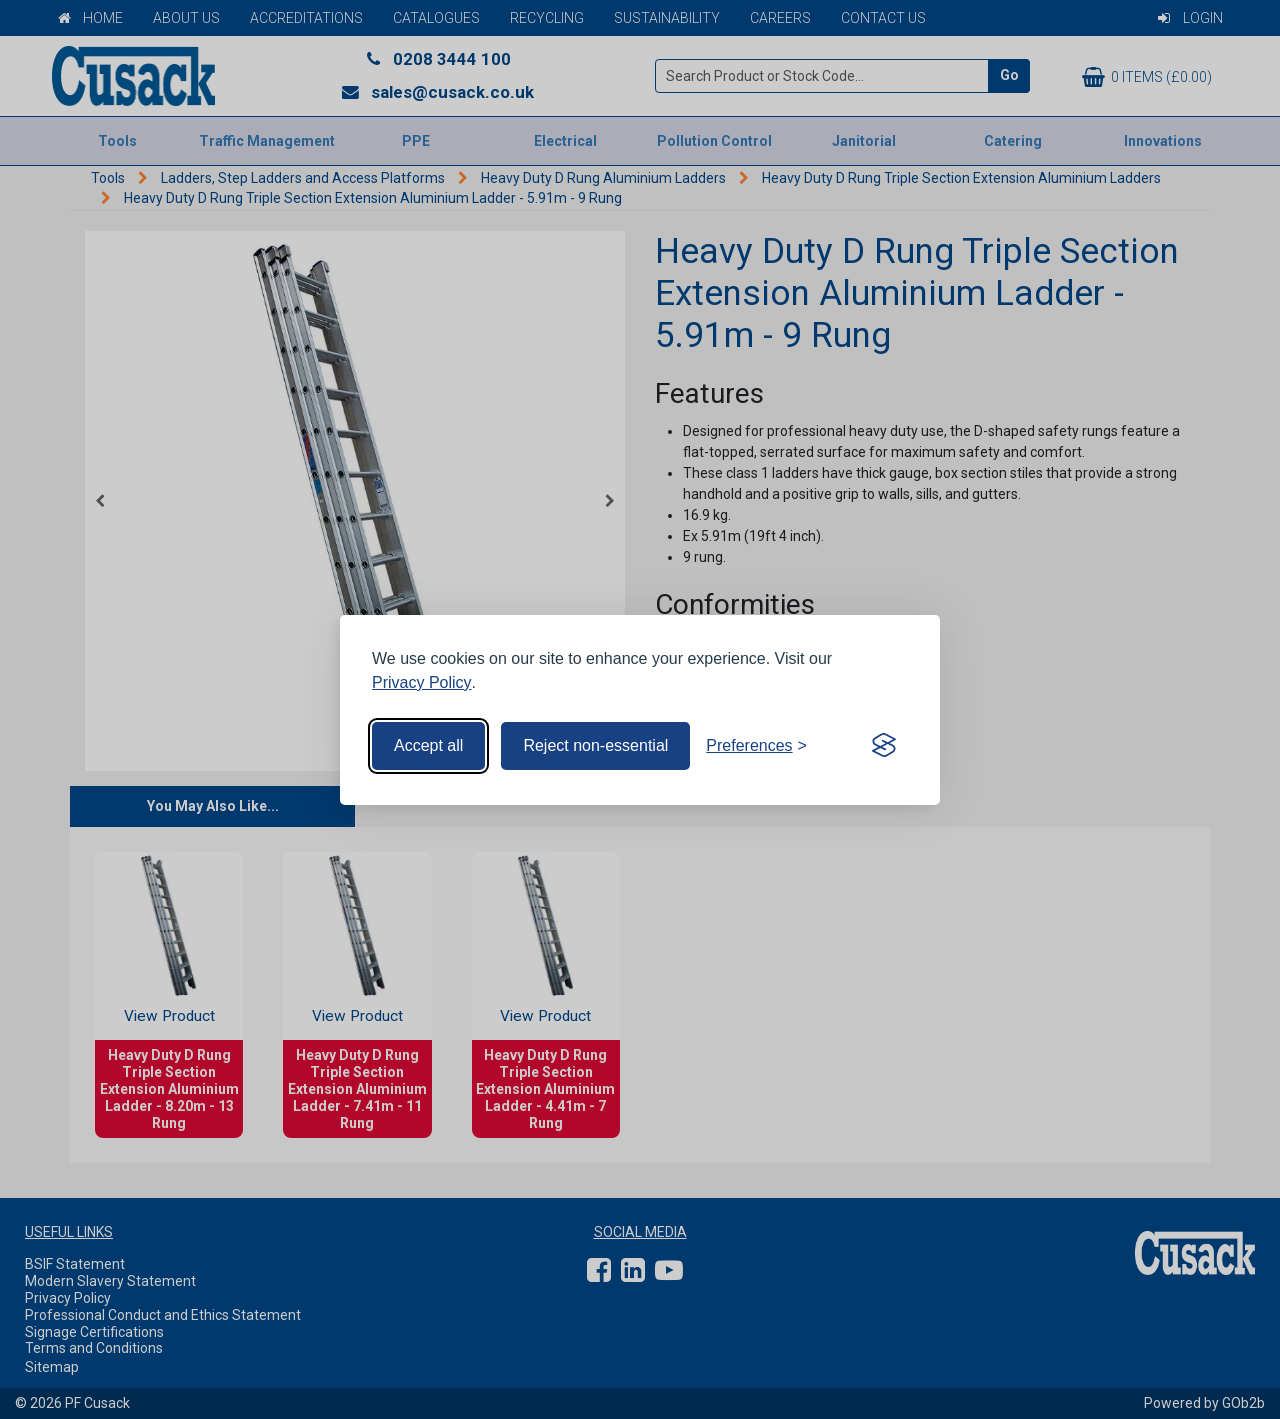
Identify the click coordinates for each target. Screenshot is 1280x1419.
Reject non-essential (595, 745)
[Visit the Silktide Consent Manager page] (884, 746)
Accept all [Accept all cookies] (428, 745)
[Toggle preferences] (756, 746)
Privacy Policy (422, 682)
